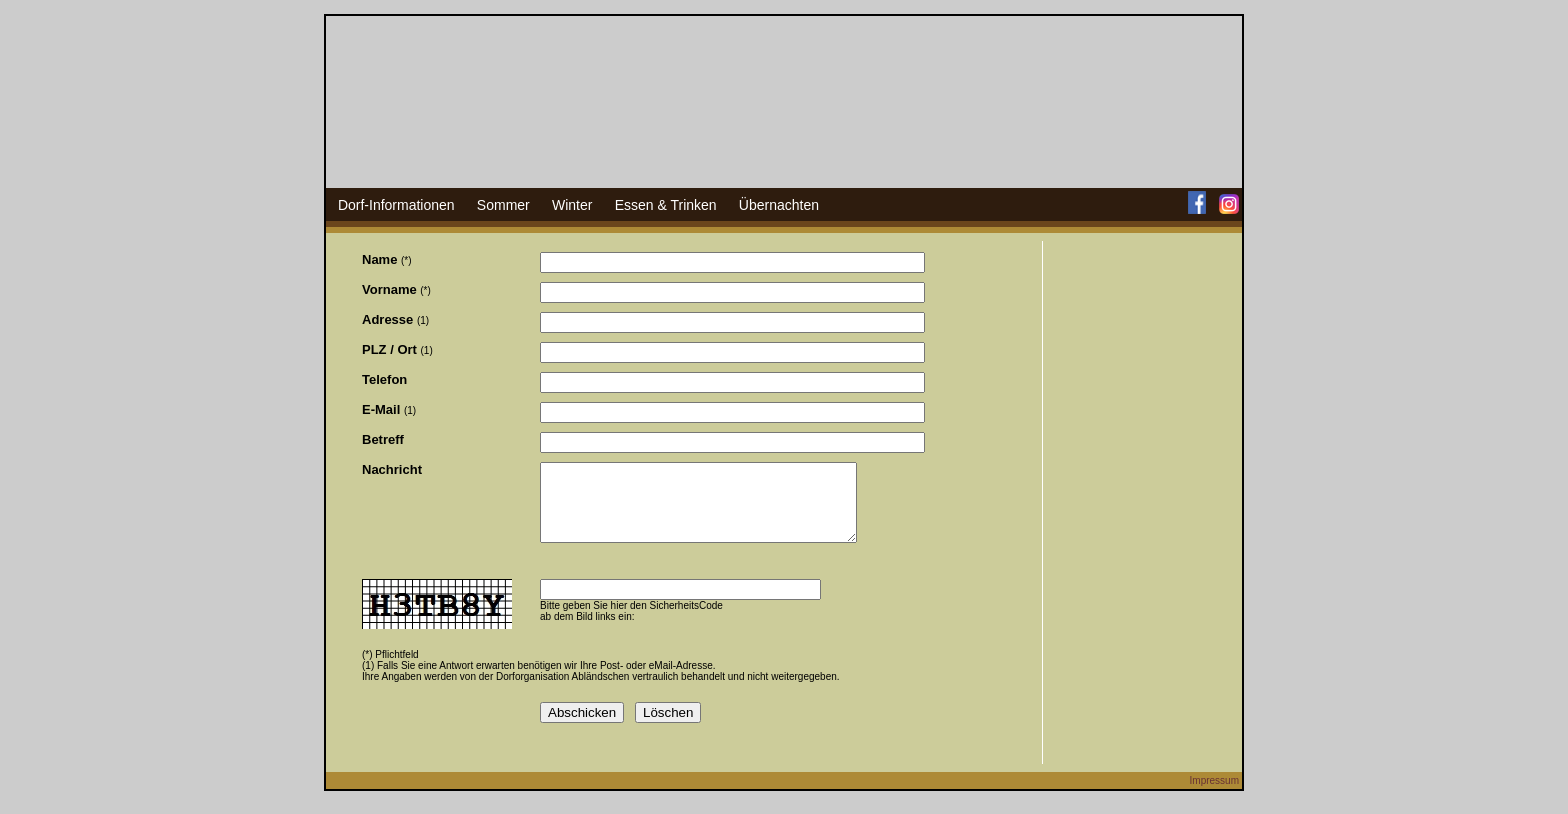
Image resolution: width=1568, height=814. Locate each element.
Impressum (1214, 795)
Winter (572, 205)
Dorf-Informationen (396, 205)
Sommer (503, 205)
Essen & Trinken (666, 205)
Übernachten (779, 205)
